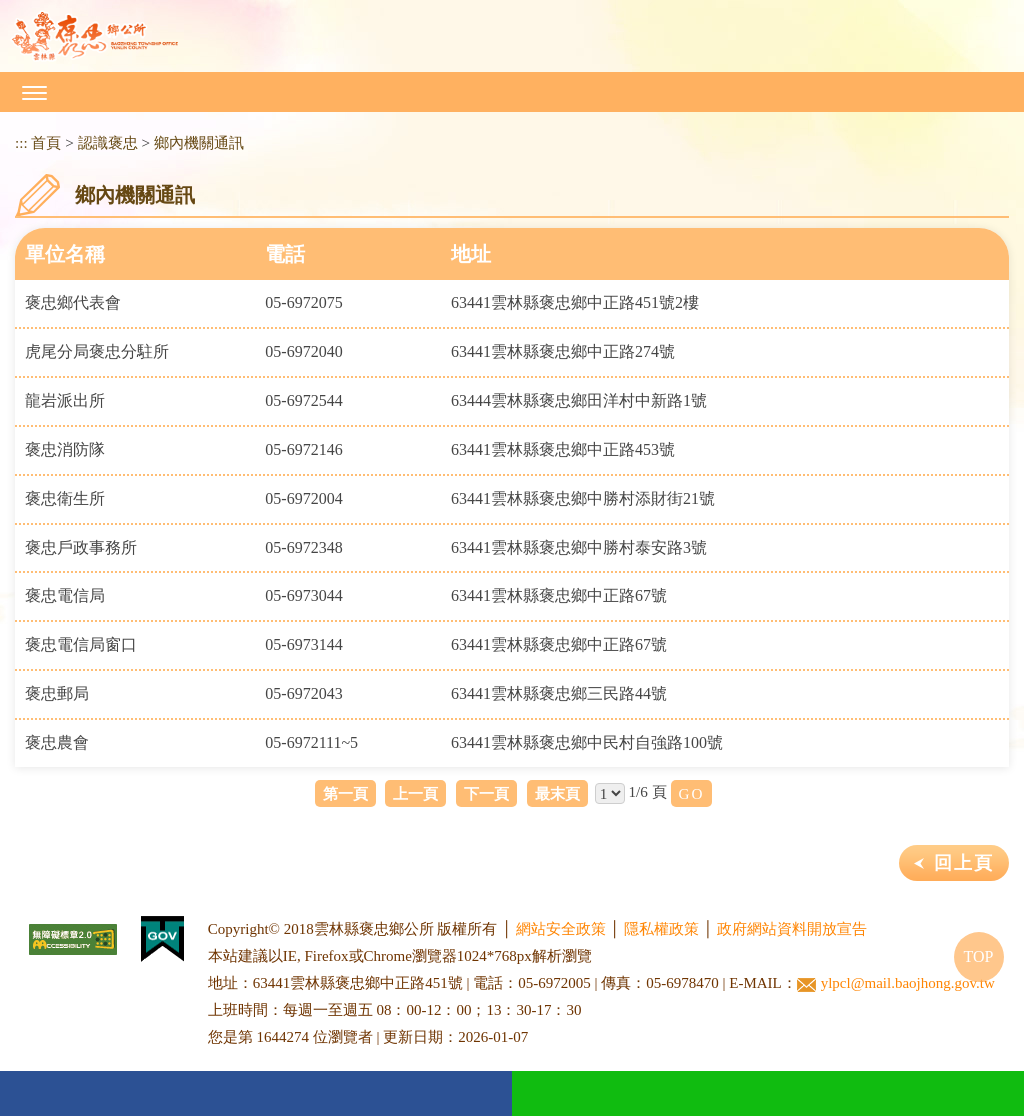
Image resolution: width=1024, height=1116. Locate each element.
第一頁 (345, 793)
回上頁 (964, 863)
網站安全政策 (561, 929)
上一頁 (415, 793)
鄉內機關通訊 (199, 142)
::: (21, 142)
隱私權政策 (661, 929)
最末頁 (557, 793)
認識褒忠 (108, 142)
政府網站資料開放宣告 (792, 929)
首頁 (46, 142)
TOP (979, 956)
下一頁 (486, 793)
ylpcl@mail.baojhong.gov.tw (896, 983)
